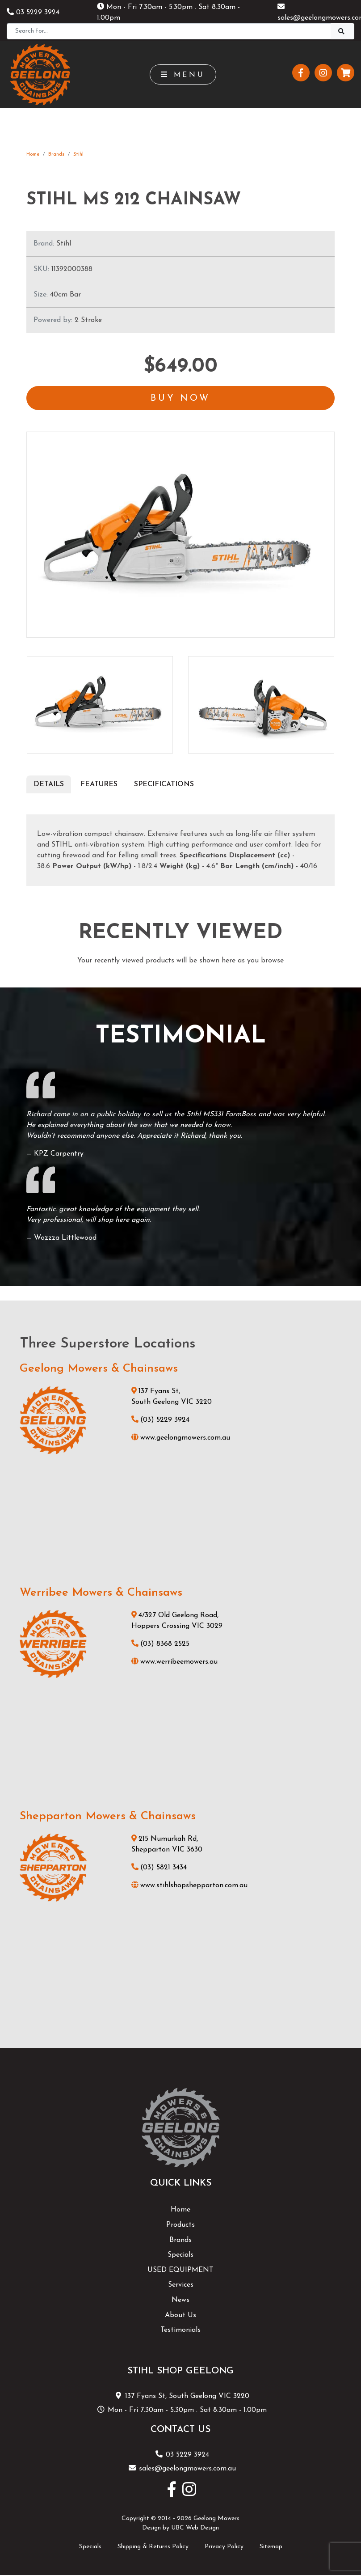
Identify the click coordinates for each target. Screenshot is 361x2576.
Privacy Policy (224, 2546)
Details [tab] (49, 784)
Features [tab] (99, 784)
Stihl (78, 154)
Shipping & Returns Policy (153, 2546)
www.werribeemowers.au (174, 1661)
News (180, 2300)
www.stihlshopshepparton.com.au (189, 1885)
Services (180, 2284)
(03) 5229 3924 (160, 1420)
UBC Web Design (195, 2528)
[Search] (169, 31)
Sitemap (271, 2546)
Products (180, 2225)
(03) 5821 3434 (159, 1867)
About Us (180, 2315)
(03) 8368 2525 (160, 1644)
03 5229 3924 (33, 12)
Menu (183, 75)
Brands (56, 154)
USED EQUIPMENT (180, 2270)
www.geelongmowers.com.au (180, 1437)
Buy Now (180, 398)
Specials (180, 2254)
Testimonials (180, 2330)
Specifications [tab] (164, 784)
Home (32, 154)
